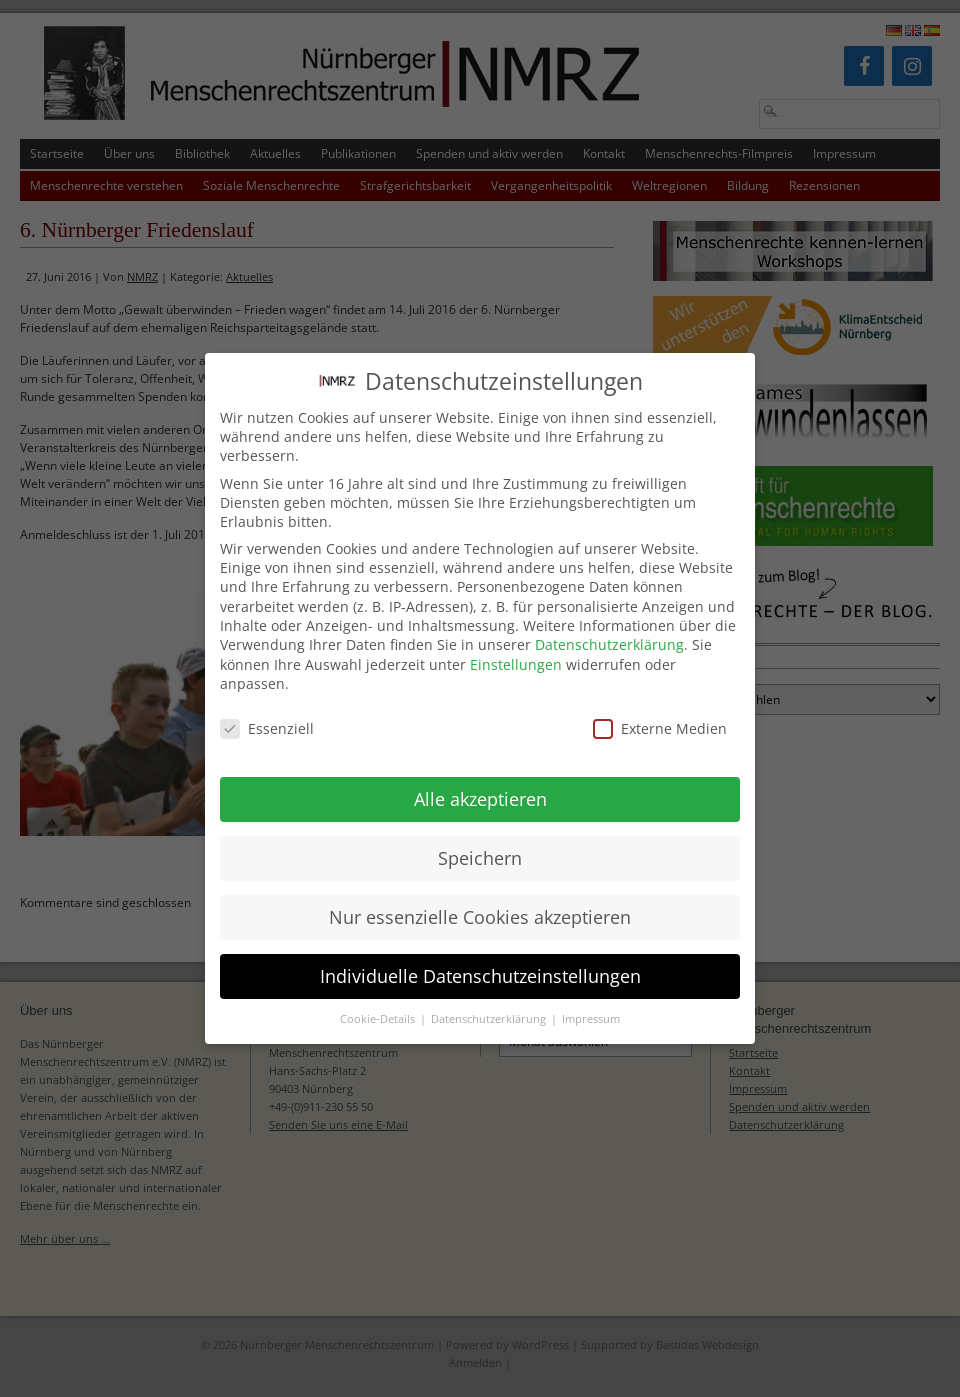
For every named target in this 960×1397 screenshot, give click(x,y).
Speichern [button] (480, 838)
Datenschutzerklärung (609, 624)
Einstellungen (516, 644)
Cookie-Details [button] (379, 999)
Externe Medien (660, 708)
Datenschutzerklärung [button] (490, 999)
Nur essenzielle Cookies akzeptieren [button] (480, 897)
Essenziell (267, 708)
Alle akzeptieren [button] (480, 779)
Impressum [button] (591, 999)
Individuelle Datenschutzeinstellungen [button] (480, 956)
